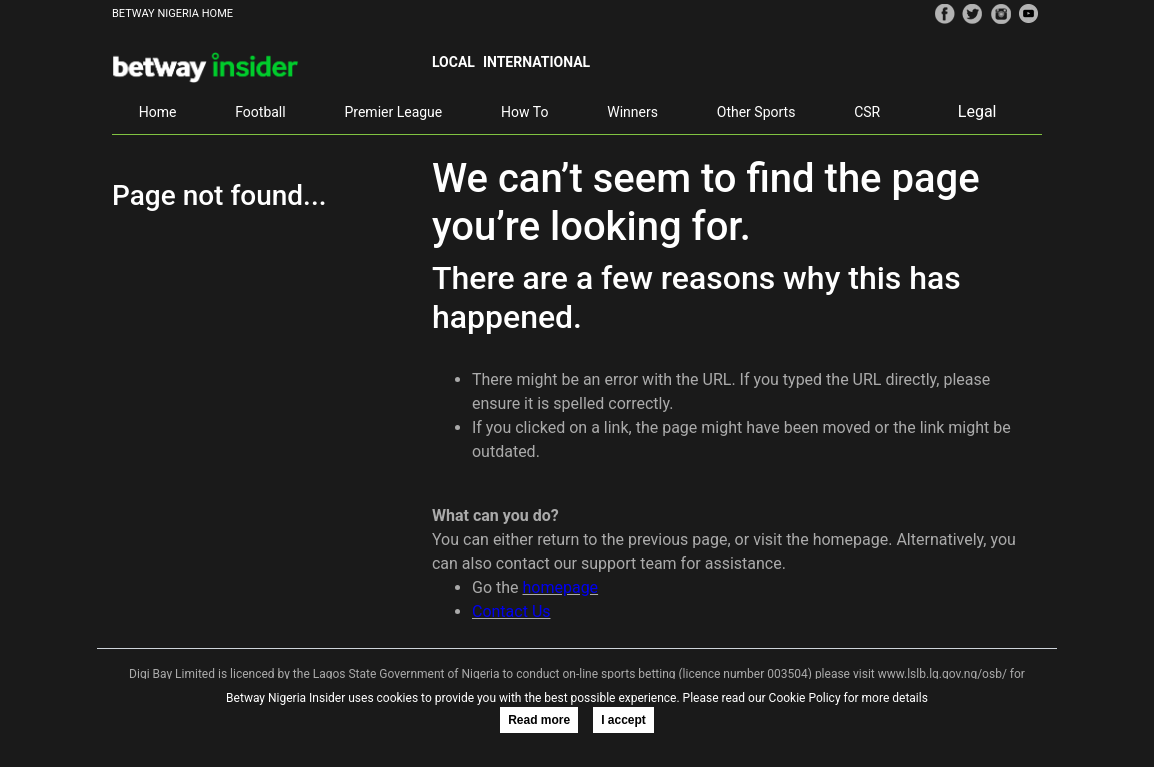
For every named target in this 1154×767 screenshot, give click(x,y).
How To (524, 112)
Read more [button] (539, 720)
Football (260, 112)
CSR (867, 112)
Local (453, 62)
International (536, 62)
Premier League (393, 112)
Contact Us (511, 611)
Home (158, 112)
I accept (623, 720)
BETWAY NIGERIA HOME (172, 13)
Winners (632, 112)
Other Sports (756, 112)
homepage (560, 587)
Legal (977, 111)
